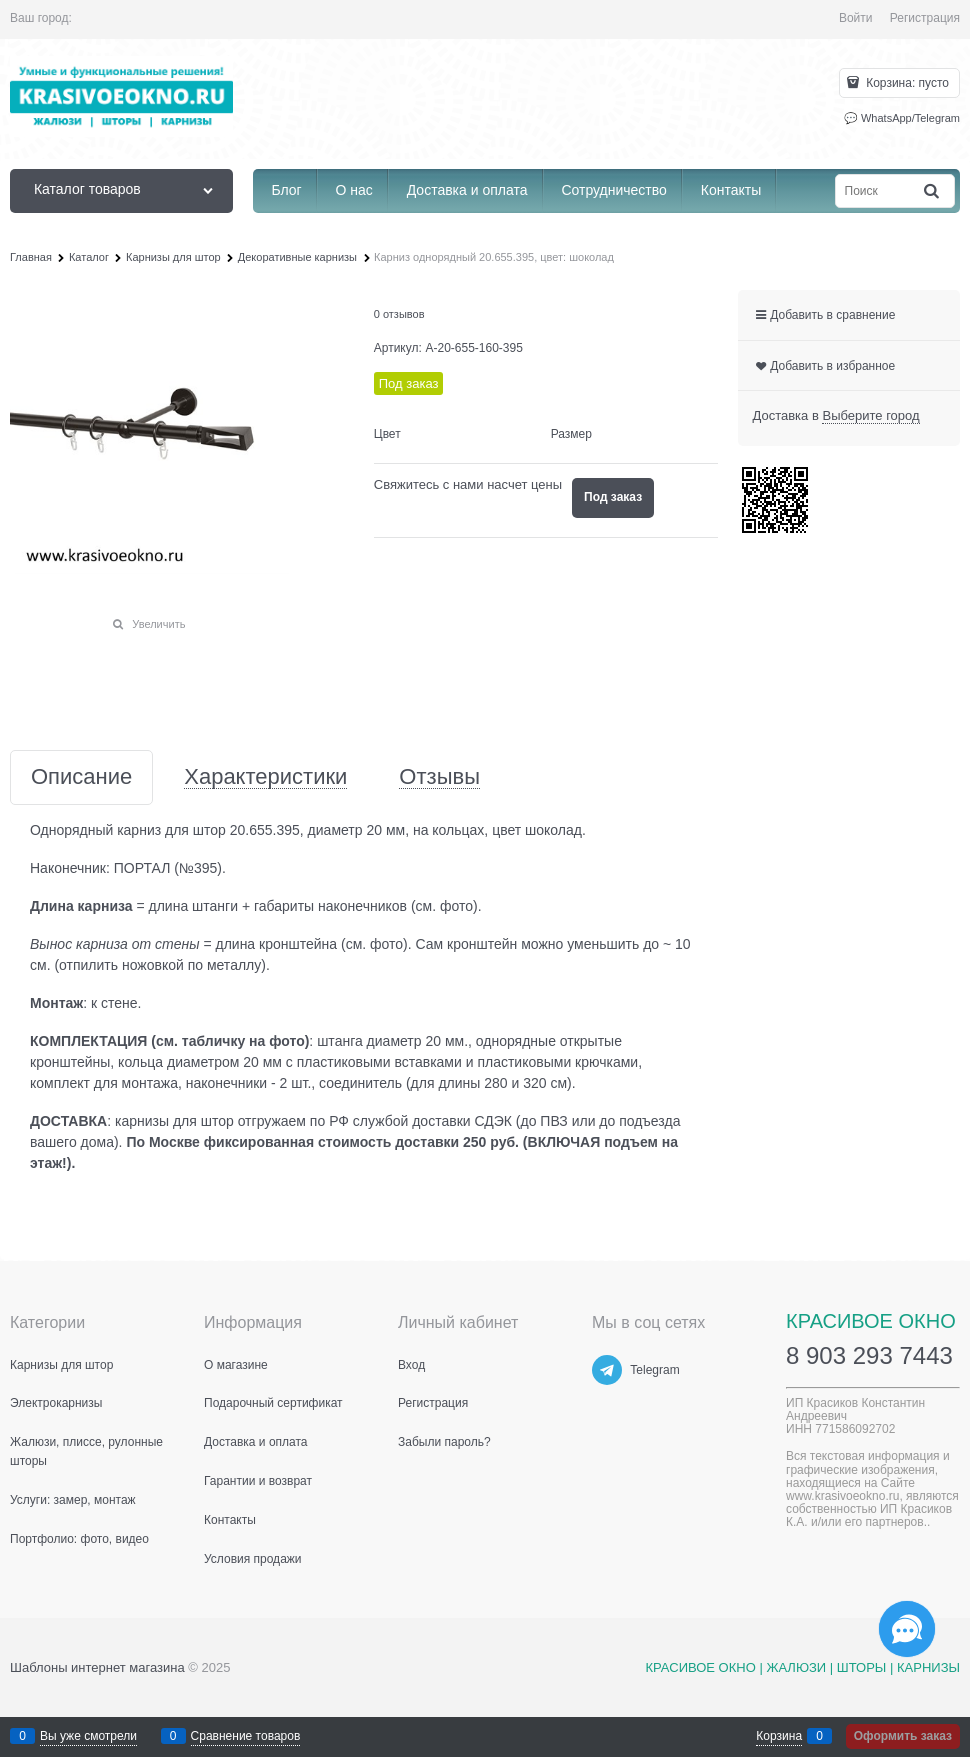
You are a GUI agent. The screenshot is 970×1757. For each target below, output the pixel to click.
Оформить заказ (903, 1736)
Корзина (779, 1736)
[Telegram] (607, 1370)
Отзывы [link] (439, 777)
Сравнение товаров (246, 1736)
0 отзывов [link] (399, 314)
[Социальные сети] (907, 1629)
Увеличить (158, 624)
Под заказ (613, 497)
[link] (870, 416)
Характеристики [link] (265, 777)
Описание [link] (81, 777)
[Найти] (933, 190)
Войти (856, 18)
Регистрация (925, 18)
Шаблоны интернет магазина (97, 1667)
